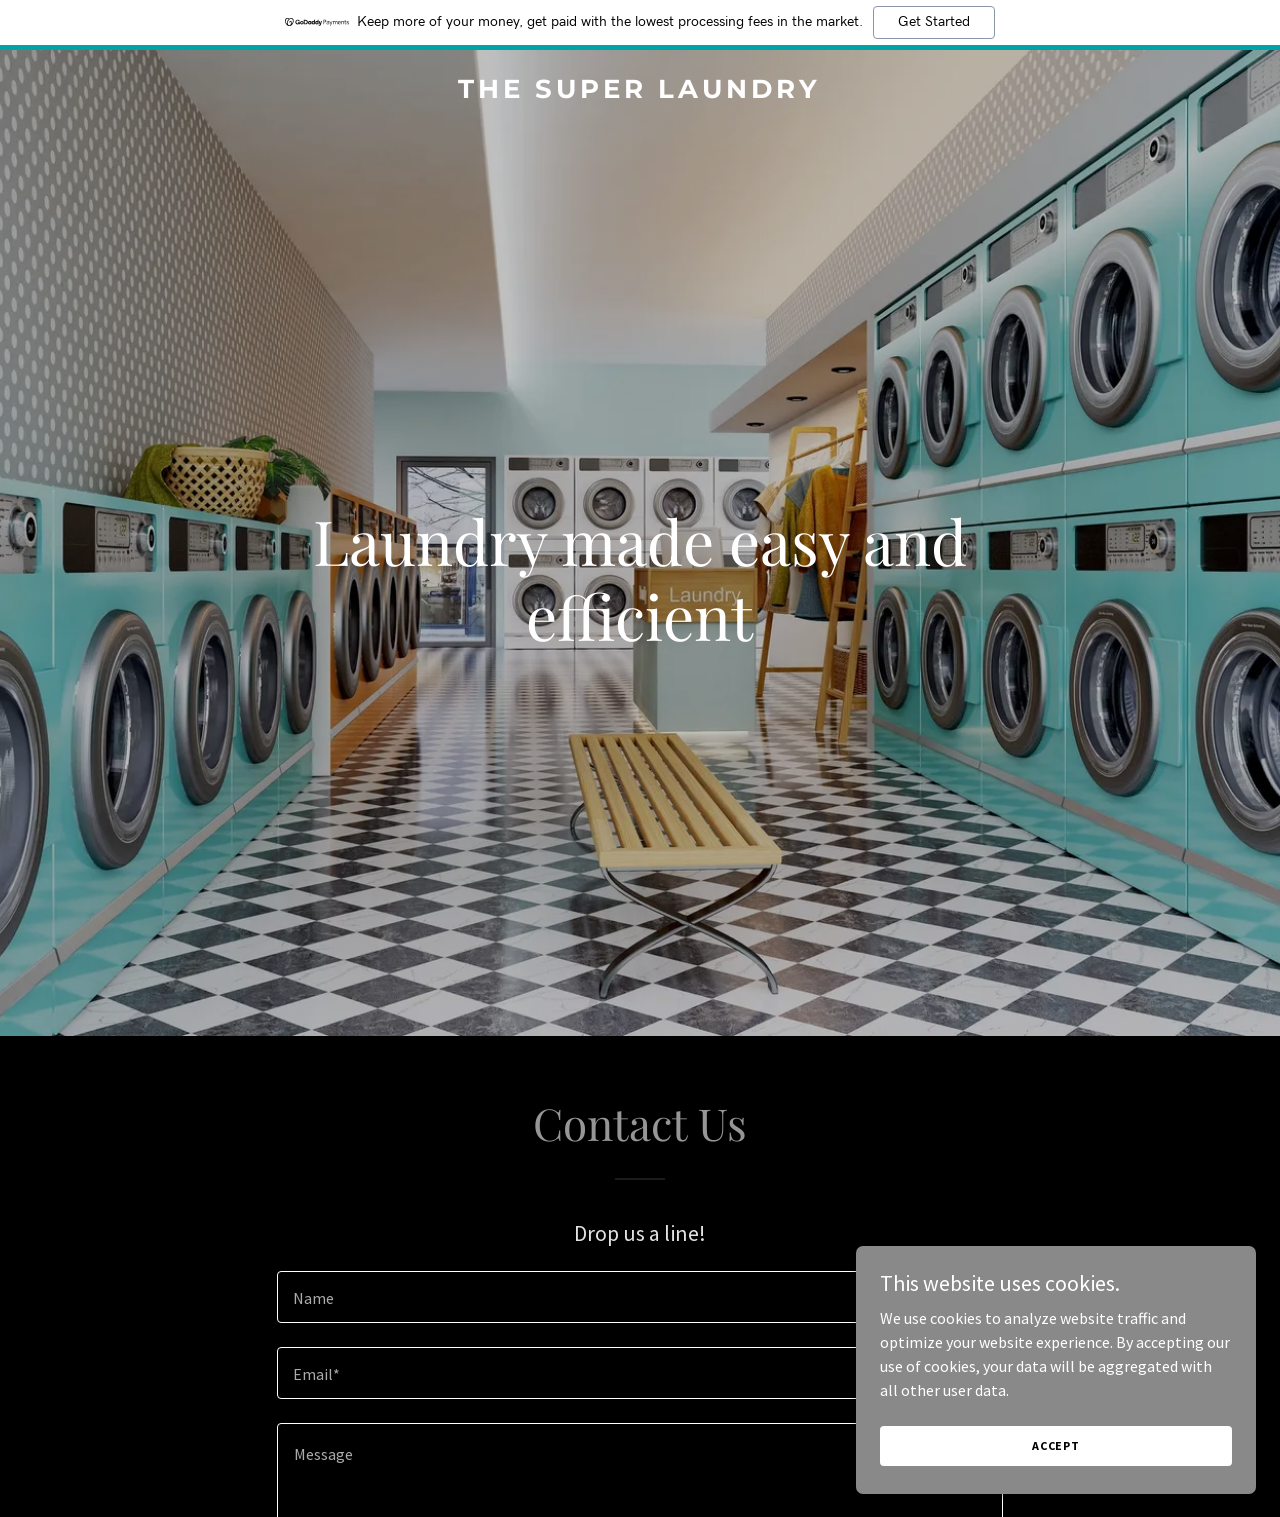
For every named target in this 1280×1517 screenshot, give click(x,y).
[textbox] (639, 1297)
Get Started (934, 22)
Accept (1056, 1445)
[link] (640, 92)
